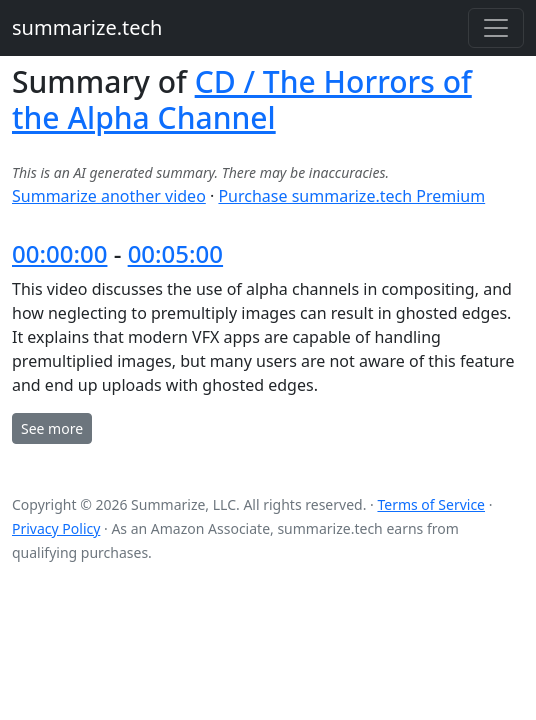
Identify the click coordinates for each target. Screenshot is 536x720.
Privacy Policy (56, 528)
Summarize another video (109, 196)
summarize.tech (87, 27)
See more (52, 428)
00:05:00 (175, 253)
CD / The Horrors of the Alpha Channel (242, 99)
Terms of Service (431, 504)
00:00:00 (59, 253)
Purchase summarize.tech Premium (351, 196)
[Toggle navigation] (496, 28)
